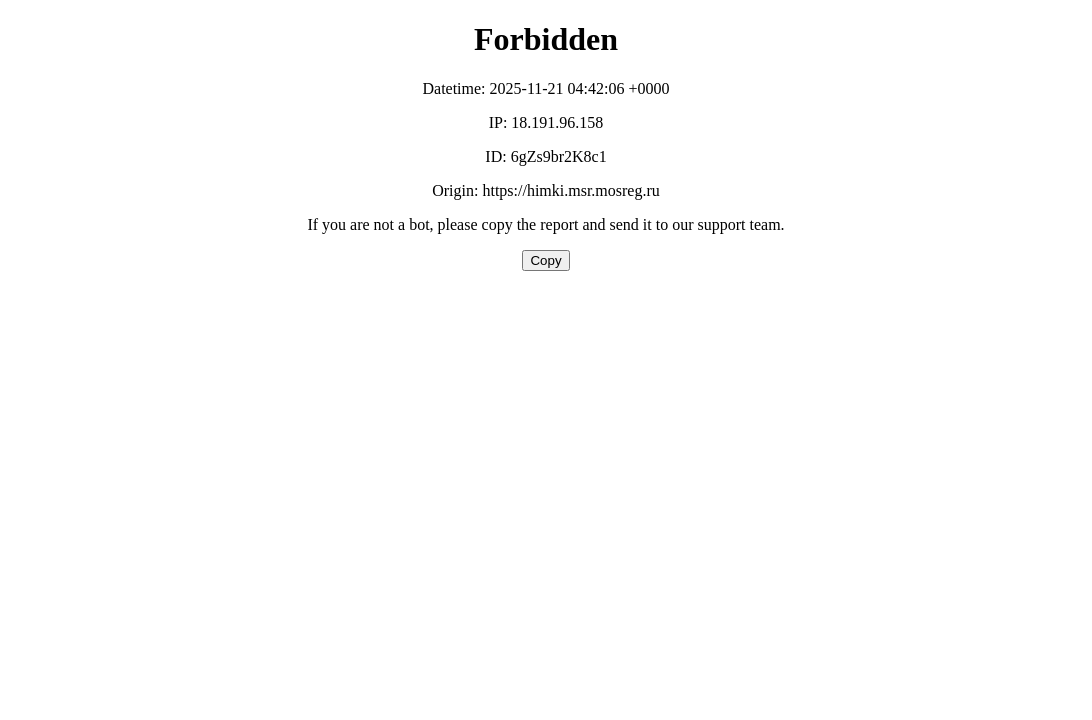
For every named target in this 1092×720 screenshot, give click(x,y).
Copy (545, 260)
